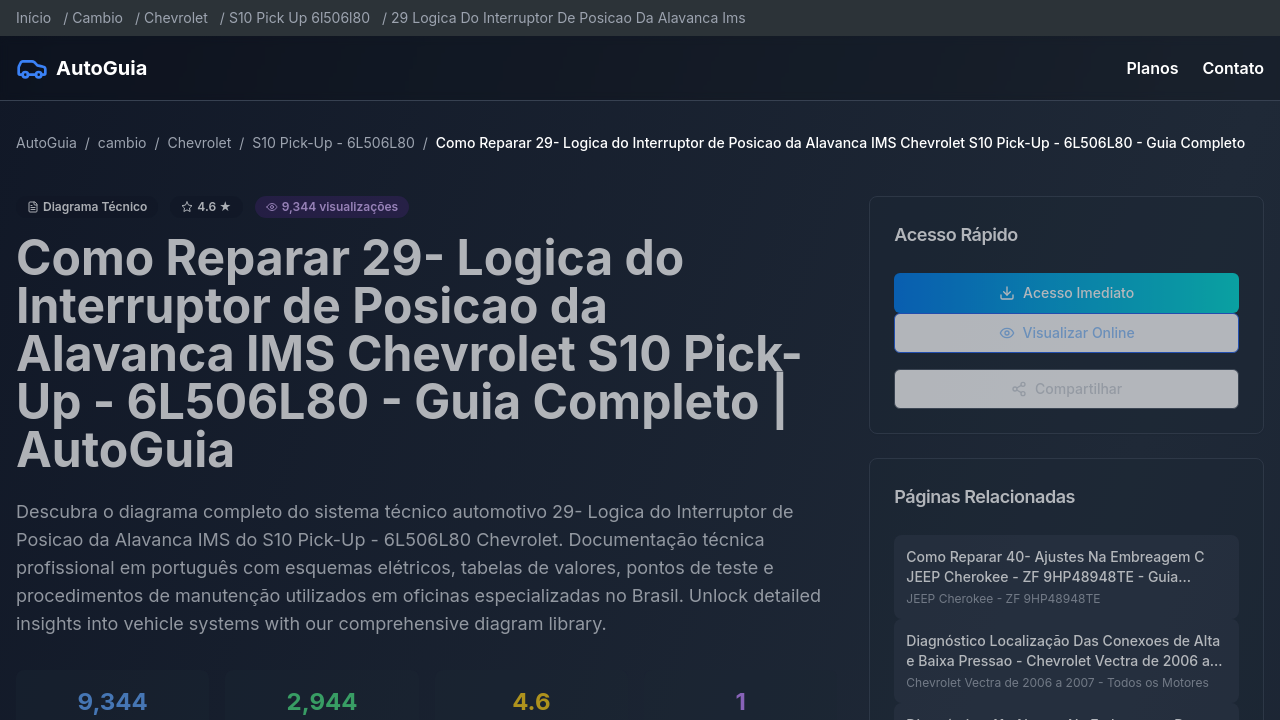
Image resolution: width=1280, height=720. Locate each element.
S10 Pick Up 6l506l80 (299, 17)
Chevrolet (176, 17)
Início (33, 17)
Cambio (97, 17)
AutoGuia (46, 142)
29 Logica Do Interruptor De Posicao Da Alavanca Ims (568, 17)
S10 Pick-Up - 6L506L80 (333, 142)
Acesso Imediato (1066, 301)
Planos (1153, 68)
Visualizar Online (1067, 341)
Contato (1233, 68)
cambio (122, 142)
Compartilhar (1066, 397)
